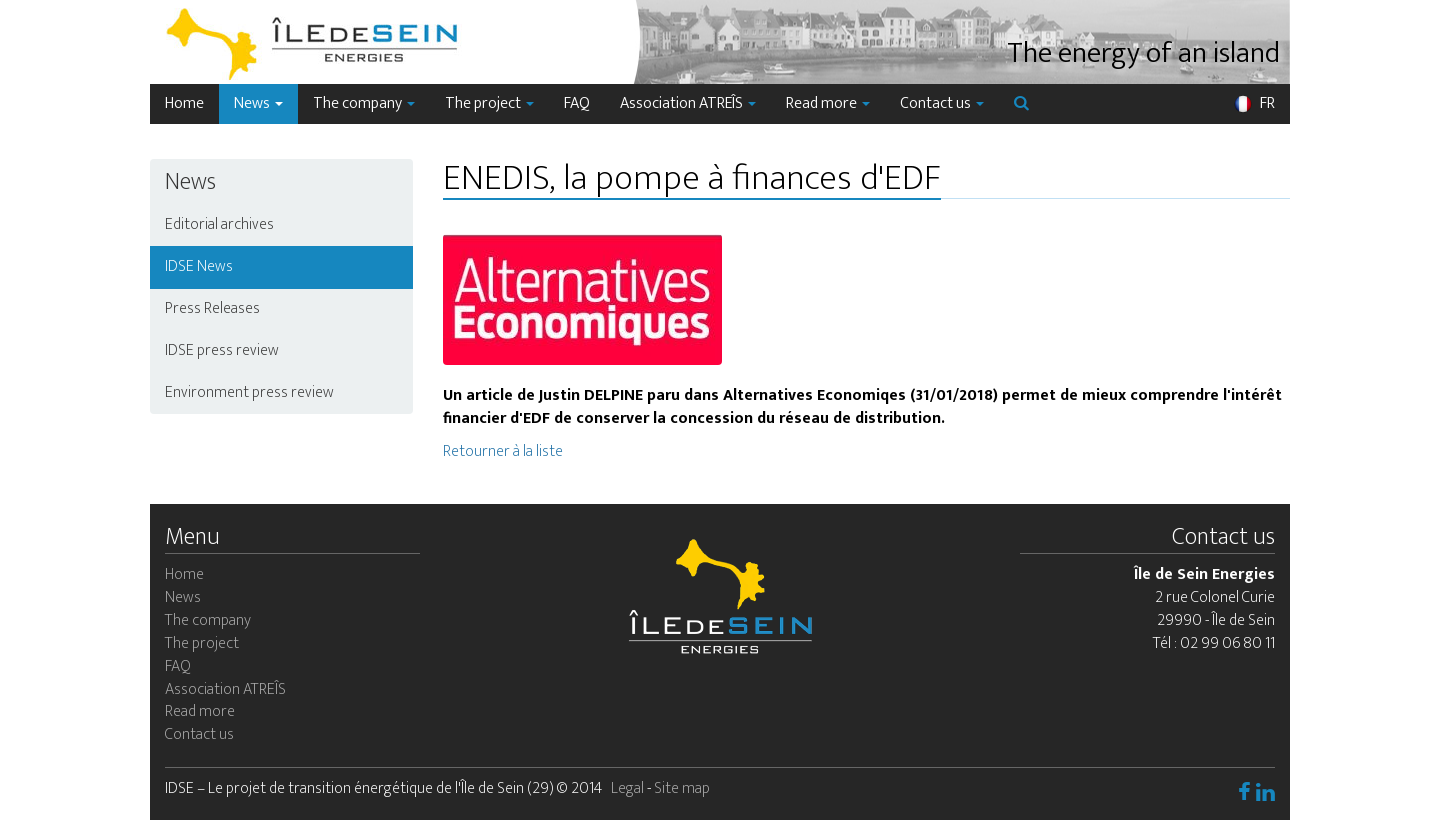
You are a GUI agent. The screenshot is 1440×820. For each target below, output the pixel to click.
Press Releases (212, 308)
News (258, 103)
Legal (627, 788)
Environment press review (249, 392)
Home (184, 103)
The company (364, 103)
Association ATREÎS (688, 103)
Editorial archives (219, 224)
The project (489, 103)
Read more (828, 103)
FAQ (577, 103)
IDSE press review (222, 350)
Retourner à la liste (503, 451)
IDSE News (199, 266)
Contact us (942, 103)
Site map (682, 788)
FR (1254, 103)
